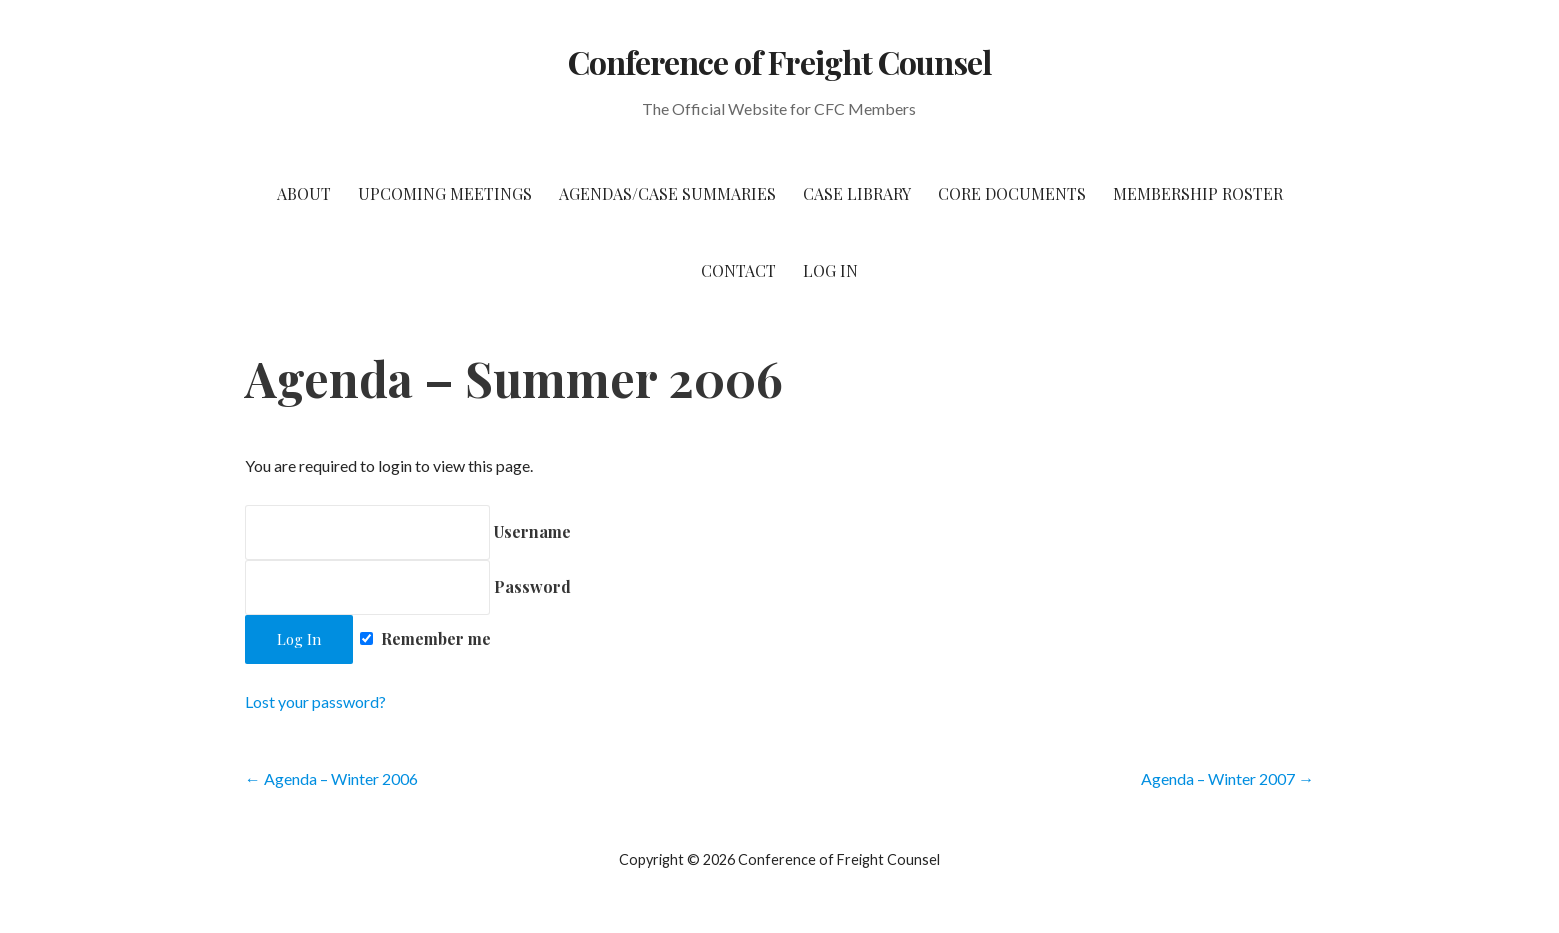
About (304, 193)
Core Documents (1012, 193)
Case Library (857, 193)
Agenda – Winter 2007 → (1227, 778)
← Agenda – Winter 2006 (331, 778)
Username (408, 531)
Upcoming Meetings (445, 193)
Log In (830, 270)
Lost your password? (315, 701)
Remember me (425, 638)
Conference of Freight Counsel (779, 61)
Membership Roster (1198, 193)
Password (408, 586)
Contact (738, 270)
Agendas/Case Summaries (667, 193)
